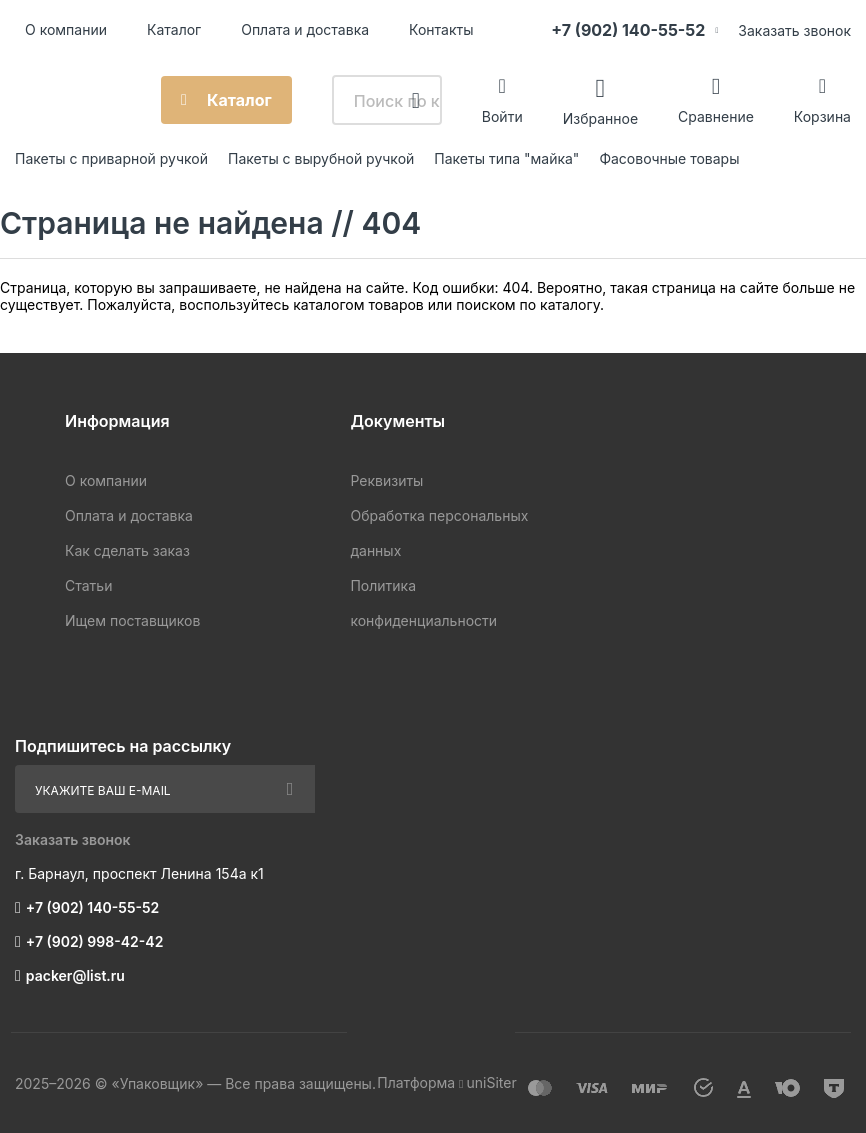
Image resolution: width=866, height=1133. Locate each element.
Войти (502, 116)
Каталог (174, 29)
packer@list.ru (75, 975)
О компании (66, 29)
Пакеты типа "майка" (506, 158)
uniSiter (491, 1082)
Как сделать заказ (127, 550)
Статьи (88, 585)
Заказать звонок (794, 30)
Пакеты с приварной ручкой (111, 158)
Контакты (441, 29)
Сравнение (716, 116)
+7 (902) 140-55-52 (628, 30)
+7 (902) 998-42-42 (95, 941)
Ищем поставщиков (132, 620)
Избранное (600, 117)
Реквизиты (386, 480)
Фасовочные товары (669, 158)
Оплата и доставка (305, 29)
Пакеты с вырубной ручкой (321, 158)
